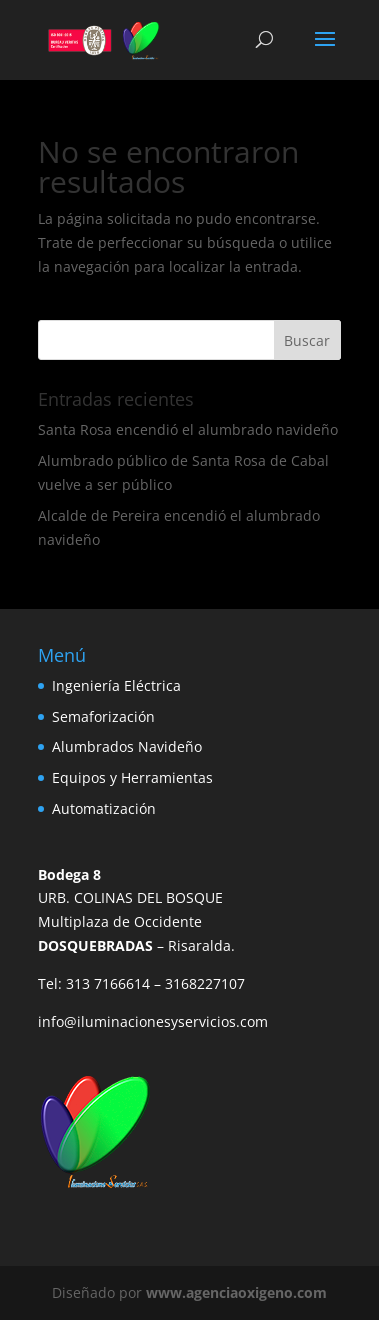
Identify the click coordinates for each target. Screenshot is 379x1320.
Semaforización (103, 716)
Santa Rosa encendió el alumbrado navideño (188, 429)
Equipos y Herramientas (132, 777)
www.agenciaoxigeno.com (236, 1292)
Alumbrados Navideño (127, 746)
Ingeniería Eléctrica (116, 685)
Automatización (104, 808)
